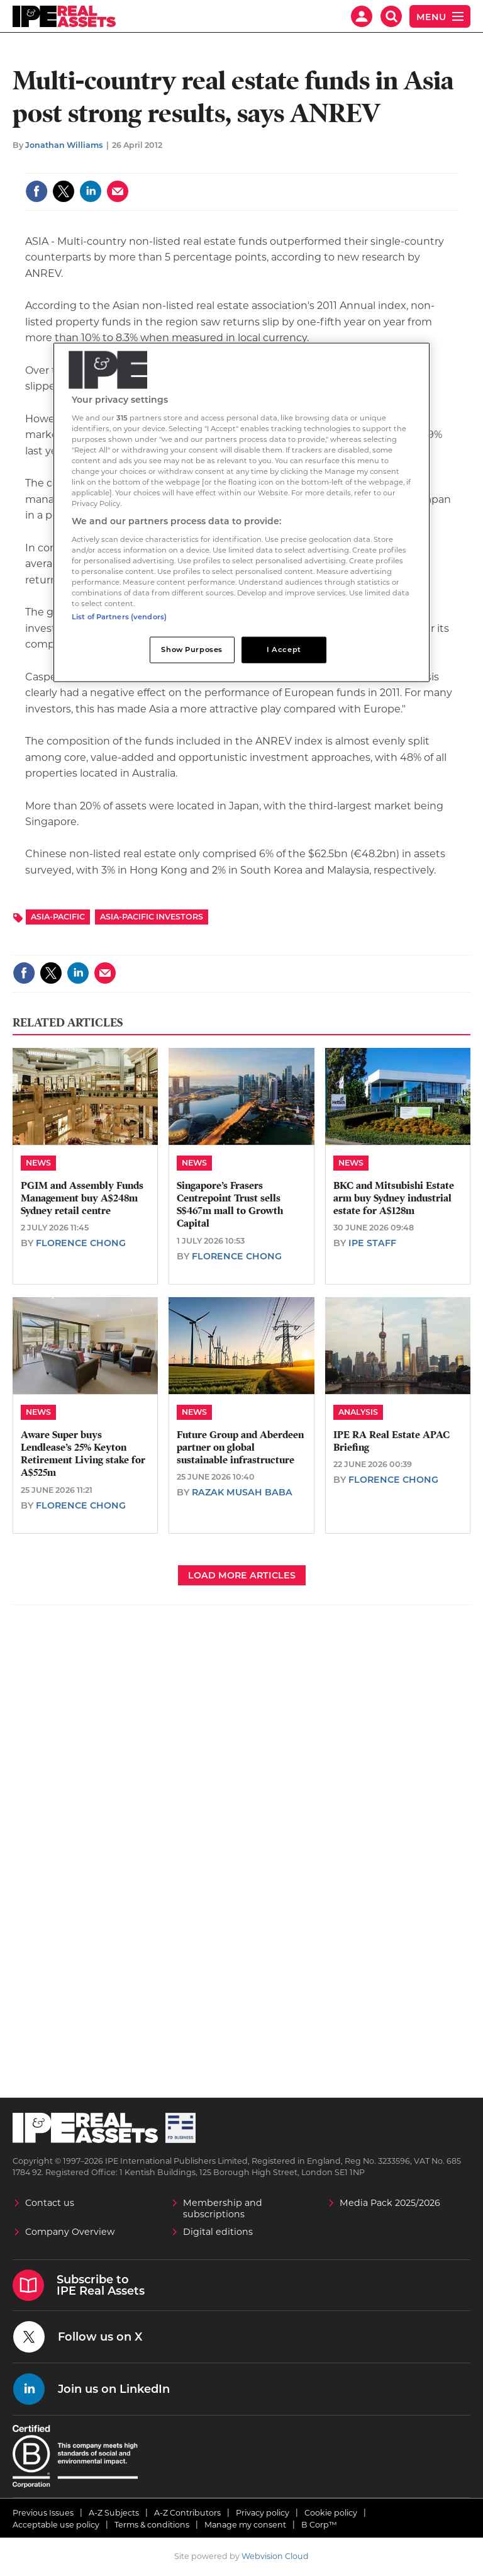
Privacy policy (262, 2512)
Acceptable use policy (56, 2524)
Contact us (49, 2202)
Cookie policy (330, 2512)
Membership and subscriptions (222, 2208)
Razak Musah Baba (242, 1492)
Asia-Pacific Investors (151, 916)
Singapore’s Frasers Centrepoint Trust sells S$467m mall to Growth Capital (230, 1204)
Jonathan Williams (64, 145)
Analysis (358, 1412)
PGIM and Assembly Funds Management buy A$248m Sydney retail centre (82, 1198)
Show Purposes (191, 649)
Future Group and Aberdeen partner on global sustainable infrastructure (240, 1448)
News (38, 1162)
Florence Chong (81, 1243)
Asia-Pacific (58, 916)
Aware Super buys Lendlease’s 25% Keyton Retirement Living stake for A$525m (83, 1454)
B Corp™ (319, 2524)
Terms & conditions (151, 2524)
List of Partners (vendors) (119, 616)
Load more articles (242, 1575)
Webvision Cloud (275, 2556)
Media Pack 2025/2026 (390, 2202)
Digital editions (218, 2231)
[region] (241, 512)
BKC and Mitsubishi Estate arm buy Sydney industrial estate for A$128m (393, 1198)
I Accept (284, 649)
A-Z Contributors (187, 2512)
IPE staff (372, 1243)
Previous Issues (43, 2512)
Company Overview (70, 2231)
